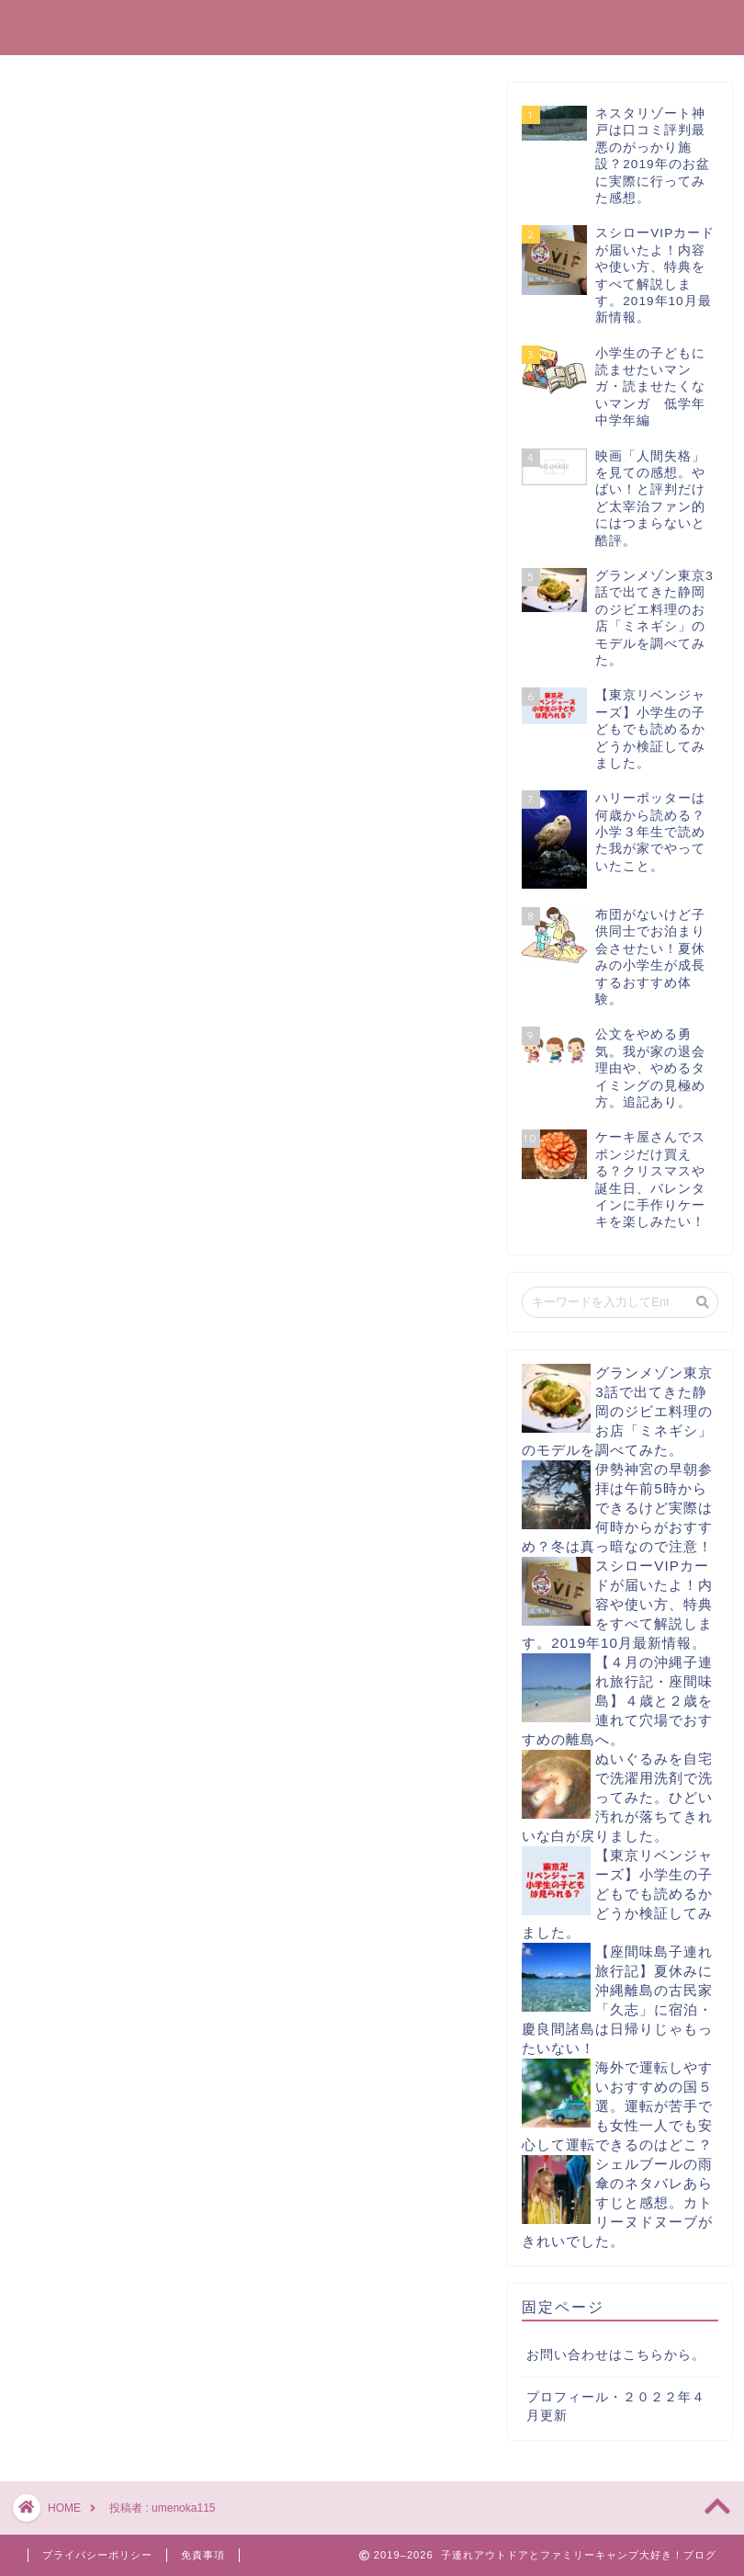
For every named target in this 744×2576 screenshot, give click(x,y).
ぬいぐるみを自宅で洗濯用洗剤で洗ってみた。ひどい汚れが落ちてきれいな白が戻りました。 (617, 1797)
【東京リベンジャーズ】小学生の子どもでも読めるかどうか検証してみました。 (617, 1893)
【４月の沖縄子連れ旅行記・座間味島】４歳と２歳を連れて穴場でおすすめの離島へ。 (617, 1700)
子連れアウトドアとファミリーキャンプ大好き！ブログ (372, 26)
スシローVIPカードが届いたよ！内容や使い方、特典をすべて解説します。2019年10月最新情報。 (617, 1604)
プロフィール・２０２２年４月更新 (615, 2406)
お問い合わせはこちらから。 (615, 2355)
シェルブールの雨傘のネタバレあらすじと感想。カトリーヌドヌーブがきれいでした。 (617, 2202)
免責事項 (203, 2554)
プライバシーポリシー (97, 2554)
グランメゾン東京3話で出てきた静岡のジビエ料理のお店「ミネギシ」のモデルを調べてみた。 (617, 1411)
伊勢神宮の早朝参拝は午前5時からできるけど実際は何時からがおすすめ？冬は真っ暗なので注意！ (617, 1507)
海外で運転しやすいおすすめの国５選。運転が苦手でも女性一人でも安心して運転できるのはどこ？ (617, 2106)
